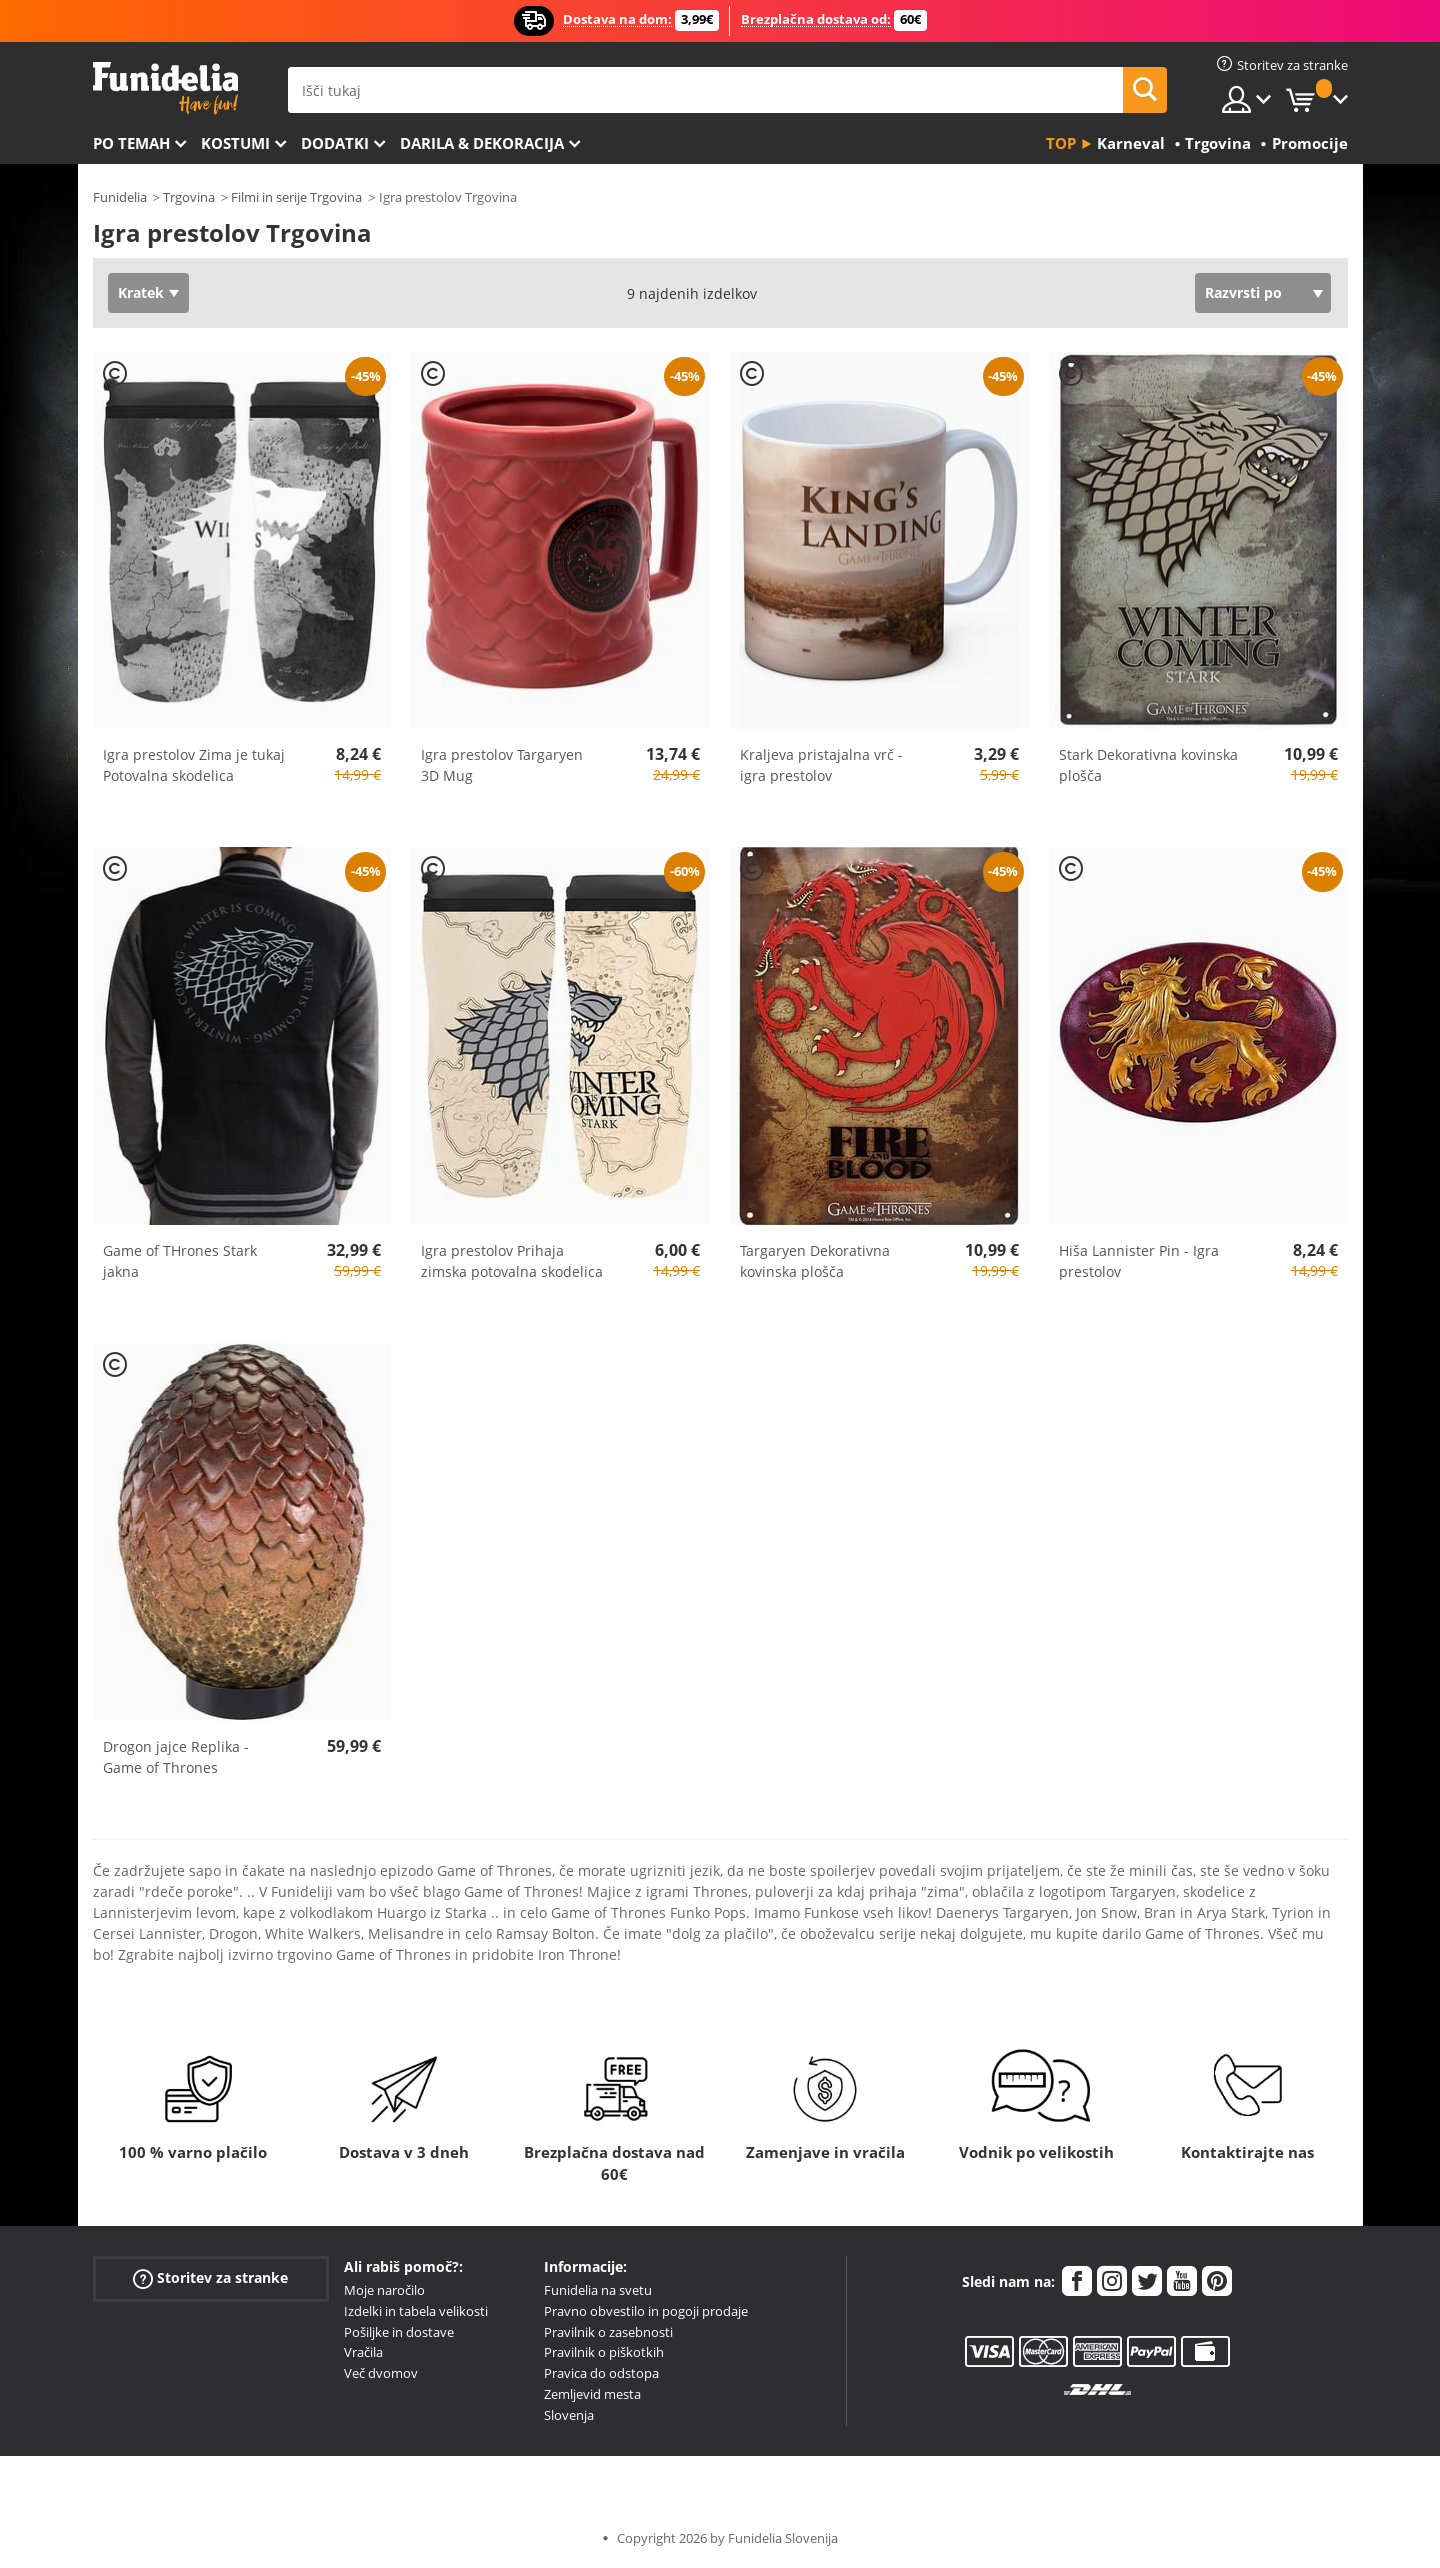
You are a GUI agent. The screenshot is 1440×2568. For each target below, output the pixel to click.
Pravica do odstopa (601, 2373)
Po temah (131, 143)
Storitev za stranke (210, 2278)
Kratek (141, 292)
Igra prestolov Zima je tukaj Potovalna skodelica (194, 765)
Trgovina (189, 197)
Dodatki (335, 143)
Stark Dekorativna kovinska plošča (1148, 765)
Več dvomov (381, 2373)
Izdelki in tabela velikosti (416, 2311)
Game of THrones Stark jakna (180, 1261)
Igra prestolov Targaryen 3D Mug (502, 765)
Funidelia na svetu (598, 2290)
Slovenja (569, 2415)
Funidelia (120, 197)
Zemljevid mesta (592, 2394)
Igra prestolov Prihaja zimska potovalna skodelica (512, 1261)
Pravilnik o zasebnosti (608, 2332)
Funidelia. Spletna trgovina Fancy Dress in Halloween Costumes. (165, 88)
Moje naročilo (384, 2290)
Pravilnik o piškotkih (604, 2352)
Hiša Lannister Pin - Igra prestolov (1139, 1261)
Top (1061, 143)
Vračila (363, 2352)
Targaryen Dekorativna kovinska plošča (815, 1261)
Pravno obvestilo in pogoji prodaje (646, 2311)
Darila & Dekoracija (482, 143)
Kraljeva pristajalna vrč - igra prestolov (821, 765)
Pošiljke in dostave (399, 2332)
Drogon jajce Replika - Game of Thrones (176, 1757)
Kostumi (235, 143)
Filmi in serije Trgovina (296, 197)
